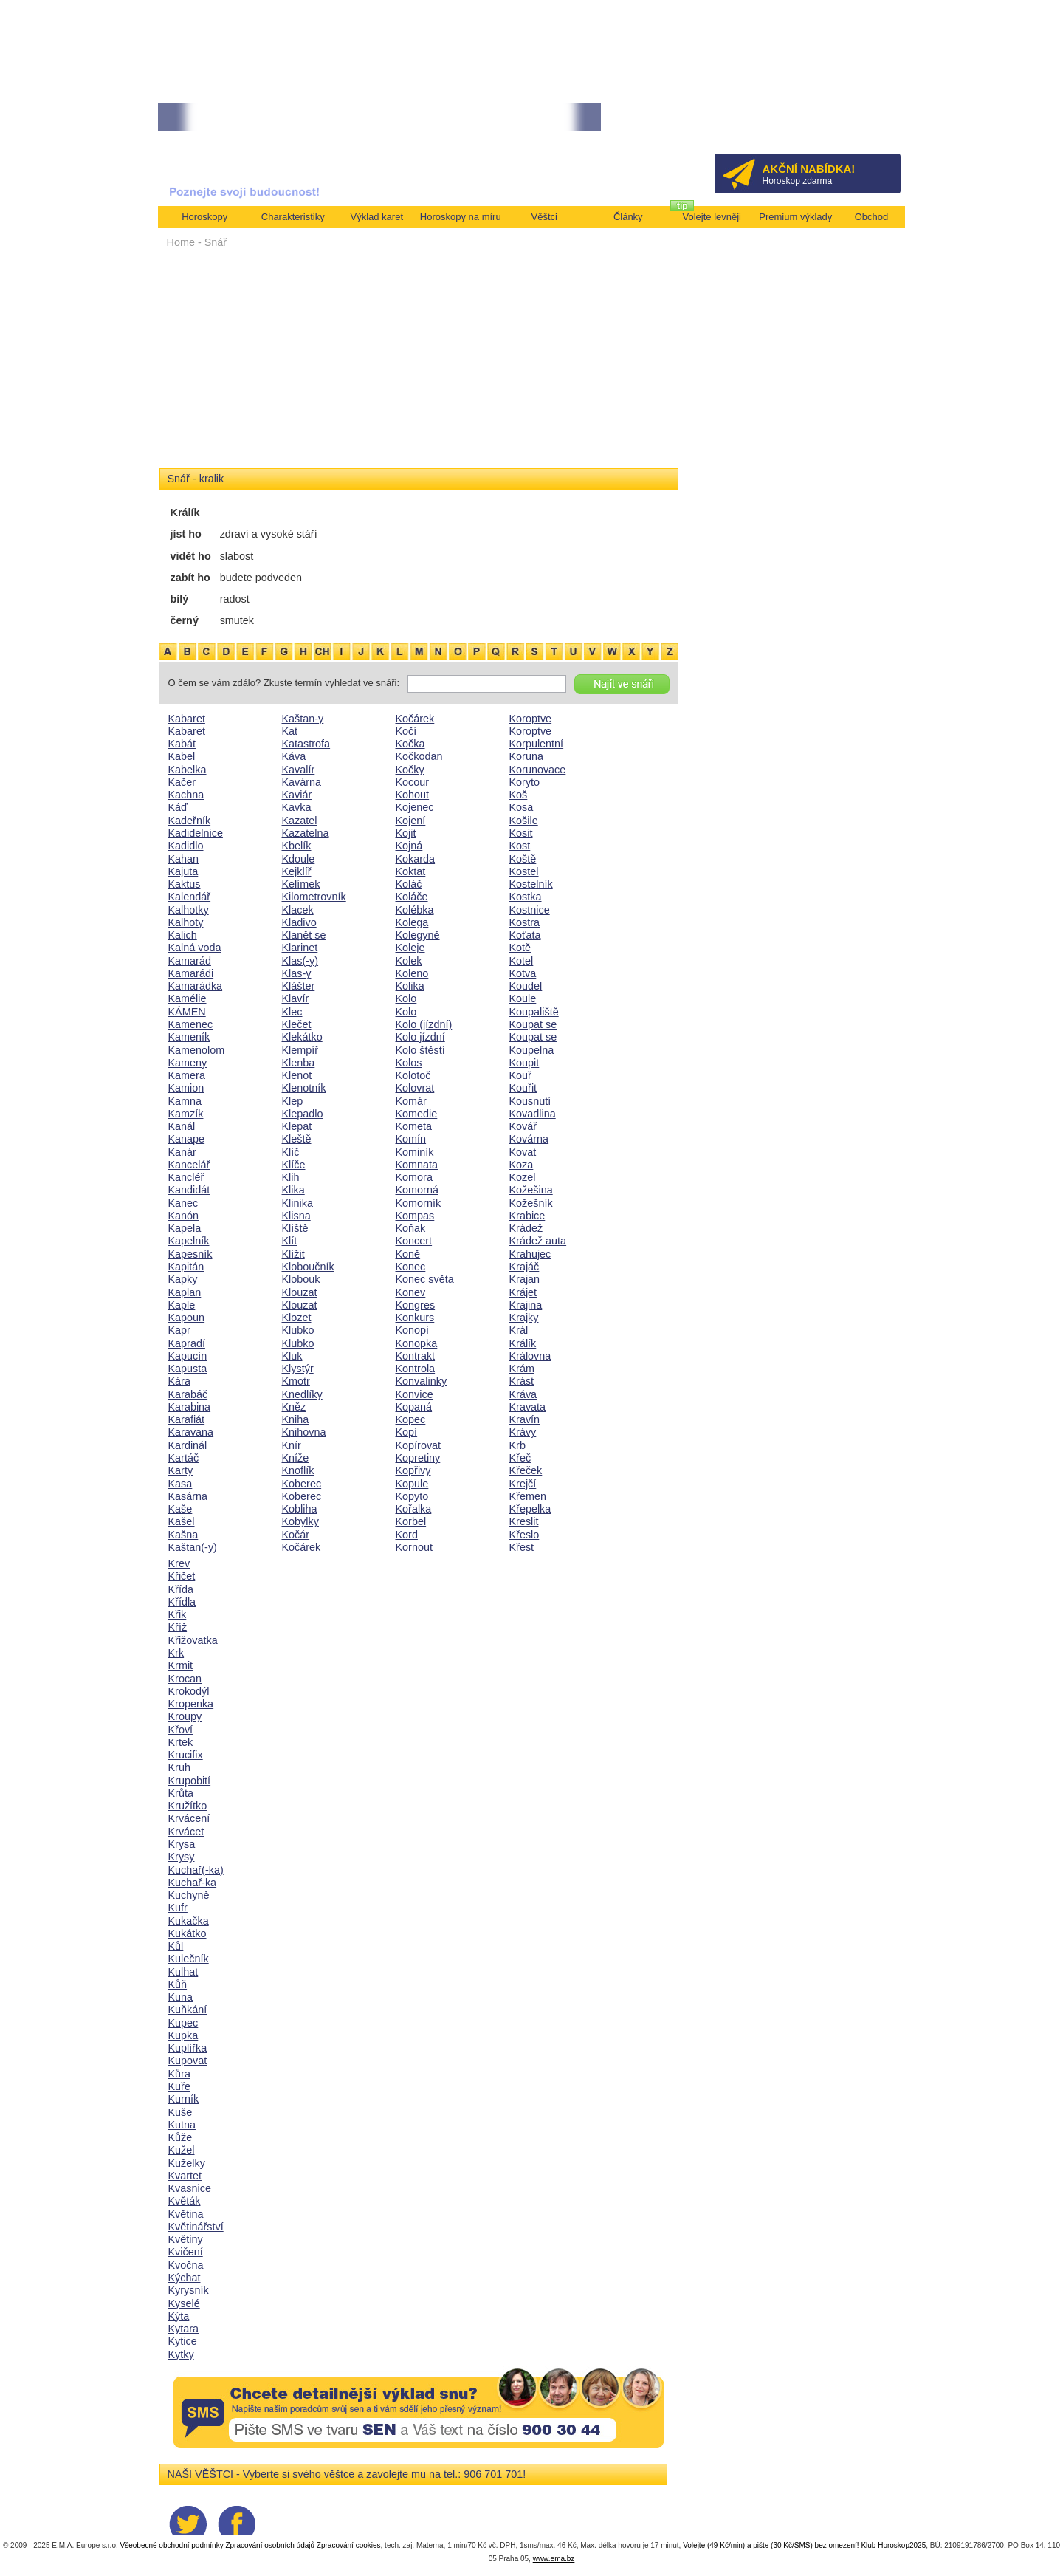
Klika (293, 1190)
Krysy (181, 1857)
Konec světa (425, 1279)
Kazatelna (305, 833)
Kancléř (186, 1177)
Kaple (182, 1305)
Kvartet (185, 2176)
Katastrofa (306, 744)
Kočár (296, 1535)
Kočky (410, 769)
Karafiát (186, 1419)
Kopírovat (418, 1445)
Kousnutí (530, 1101)
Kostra (524, 922)
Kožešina (531, 1190)
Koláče (412, 896)
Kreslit (524, 1521)
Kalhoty (186, 922)
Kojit (406, 833)
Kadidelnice (195, 833)
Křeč (520, 1458)
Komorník (418, 1203)
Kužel (181, 2150)
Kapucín (187, 1356)
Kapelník (189, 1241)
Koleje (410, 947)
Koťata (525, 935)
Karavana (191, 1432)
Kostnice (529, 910)
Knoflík (298, 1470)
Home (181, 242)
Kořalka (414, 1509)
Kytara (183, 2328)
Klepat (297, 1126)
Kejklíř (297, 871)
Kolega (412, 922)
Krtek (180, 1742)
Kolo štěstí (420, 1050)
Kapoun (186, 1317)
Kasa (180, 1484)
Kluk (292, 1356)
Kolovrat (415, 1088)
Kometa (414, 1126)
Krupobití (189, 1781)
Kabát (182, 744)
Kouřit (523, 1088)
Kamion (186, 1088)
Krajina (526, 1305)
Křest (521, 1547)
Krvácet (186, 1831)
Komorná (417, 1190)
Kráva (523, 1394)
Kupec (183, 2023)
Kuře (179, 2086)
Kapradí (186, 1343)
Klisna (296, 1216)
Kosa (521, 807)
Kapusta (187, 1368)
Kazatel (299, 820)
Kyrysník (188, 2290)
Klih (291, 1177)
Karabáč (188, 1394)
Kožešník (531, 1203)
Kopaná (414, 1407)
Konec (411, 1266)
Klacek (298, 910)
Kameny (187, 1063)
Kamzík (186, 1114)
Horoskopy (204, 216)
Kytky (181, 2354)
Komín (411, 1139)
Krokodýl (189, 1691)
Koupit (524, 1063)
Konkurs (415, 1317)
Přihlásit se (864, 122)
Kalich (182, 935)
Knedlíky (302, 1394)
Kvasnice (189, 2188)
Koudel (526, 986)
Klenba (298, 1063)
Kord (407, 1535)
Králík (523, 1343)
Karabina (189, 1407)
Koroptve (530, 718)
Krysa (182, 1844)
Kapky (183, 1279)
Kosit (521, 833)
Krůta (180, 1793)
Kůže (180, 2137)
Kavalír (298, 769)
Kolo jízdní (420, 1037)
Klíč (291, 1152)
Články (628, 216)
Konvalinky (421, 1381)
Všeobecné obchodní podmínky (172, 2545)
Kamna (185, 1101)
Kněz (294, 1407)
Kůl (176, 1946)
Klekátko (302, 1037)
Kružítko (187, 1806)
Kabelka (187, 769)
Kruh (179, 1767)
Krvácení (189, 1818)
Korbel (411, 1521)
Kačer (182, 782)
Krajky (524, 1317)
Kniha (295, 1419)
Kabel (182, 756)
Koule (523, 998)
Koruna (526, 756)
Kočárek (301, 1547)
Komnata (417, 1165)
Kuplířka (187, 2048)
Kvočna (186, 2265)
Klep (292, 1101)
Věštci (544, 216)
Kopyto (412, 1496)
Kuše (180, 2112)
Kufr (178, 1908)
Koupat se (533, 1024)
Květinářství (196, 2227)
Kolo (406, 998)
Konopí (413, 1330)
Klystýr (298, 1368)
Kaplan (185, 1292)
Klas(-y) (300, 961)
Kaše (180, 1509)
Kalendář (189, 896)
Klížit (293, 1254)
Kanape (186, 1139)
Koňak (411, 1228)
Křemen (527, 1496)
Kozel (522, 1177)
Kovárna (529, 1139)
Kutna (182, 2125)
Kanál (182, 1126)
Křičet (182, 1576)
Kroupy (185, 1716)
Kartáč (183, 1458)
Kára (179, 1381)
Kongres (416, 1305)
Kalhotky (188, 910)
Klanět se (304, 935)
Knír (291, 1445)
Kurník (183, 2099)
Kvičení (185, 2252)
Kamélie (187, 998)
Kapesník (190, 1254)
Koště (523, 859)
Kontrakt (416, 1356)
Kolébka (415, 910)
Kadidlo (186, 846)
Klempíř (300, 1050)
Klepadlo (302, 1114)
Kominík (415, 1152)
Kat (290, 731)
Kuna (180, 1997)
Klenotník (304, 1088)
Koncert (414, 1241)
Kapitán (186, 1266)
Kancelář (189, 1165)
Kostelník (531, 884)
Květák (184, 2201)
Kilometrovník (314, 896)
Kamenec (190, 1024)
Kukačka (188, 1921)
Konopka (417, 1343)
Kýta (179, 2316)
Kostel (524, 871)
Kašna (183, 1535)
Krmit (180, 1665)
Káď (178, 807)
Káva (294, 756)
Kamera (186, 1075)
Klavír (295, 998)
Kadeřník (189, 820)
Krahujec (530, 1254)
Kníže (295, 1458)
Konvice (414, 1394)
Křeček (526, 1470)
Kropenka (191, 1704)
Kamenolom (196, 1050)
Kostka (525, 896)
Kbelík (297, 846)
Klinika (297, 1203)
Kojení (411, 820)
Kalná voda (194, 947)
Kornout (414, 1547)
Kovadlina (532, 1114)
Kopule (412, 1484)
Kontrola (416, 1368)
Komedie (417, 1114)
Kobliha (299, 1509)
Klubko (298, 1330)
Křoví (180, 1730)
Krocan (185, 1679)
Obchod (872, 216)
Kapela (185, 1228)
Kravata (527, 1407)
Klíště (295, 1228)
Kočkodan (419, 756)
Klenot (297, 1075)
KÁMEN (187, 1012)
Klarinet (300, 947)
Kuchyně (189, 1895)
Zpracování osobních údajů (269, 2545)
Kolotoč (413, 1075)
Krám (521, 1368)
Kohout (413, 795)
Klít (289, 1241)
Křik (177, 1614)
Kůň (178, 1984)
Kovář (523, 1126)
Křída (180, 1589)
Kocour (413, 782)
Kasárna (188, 1496)
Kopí (407, 1432)
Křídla (182, 1602)
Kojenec (415, 807)
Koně (408, 1254)
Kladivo (299, 922)
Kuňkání (187, 2009)
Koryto (524, 782)
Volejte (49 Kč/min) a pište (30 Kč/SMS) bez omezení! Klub (779, 2545)
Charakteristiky (293, 216)
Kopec (411, 1419)
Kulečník (188, 1958)
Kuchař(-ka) (196, 1870)
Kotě (520, 947)
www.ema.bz (554, 2559)
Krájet (523, 1292)
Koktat (411, 871)
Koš (518, 795)
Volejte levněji (712, 216)
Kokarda (416, 859)
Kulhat (183, 1972)
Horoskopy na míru (460, 216)
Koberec (302, 1484)
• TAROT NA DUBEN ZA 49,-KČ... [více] (458, 118)
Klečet (297, 1024)
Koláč (409, 884)
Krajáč (524, 1266)
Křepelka (530, 1509)
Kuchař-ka (192, 1882)
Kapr (179, 1330)
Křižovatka (193, 1640)
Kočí (406, 731)
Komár (411, 1101)
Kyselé (184, 2303)
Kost (520, 846)
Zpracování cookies (349, 2545)
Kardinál (187, 1445)
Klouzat (299, 1292)
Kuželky (186, 2163)
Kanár (182, 1152)
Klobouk (301, 1279)
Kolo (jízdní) (424, 1024)
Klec (292, 1012)
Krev (179, 1563)
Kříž (178, 1627)
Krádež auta (538, 1241)
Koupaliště (534, 1012)
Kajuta (183, 871)
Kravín (524, 1419)
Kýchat (184, 2278)
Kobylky (300, 1521)
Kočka (410, 744)
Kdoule (298, 859)
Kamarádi (191, 973)
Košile (523, 820)
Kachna (186, 795)
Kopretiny (418, 1458)
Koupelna (531, 1050)
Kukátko (187, 1933)
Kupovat (187, 2060)
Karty (180, 1470)
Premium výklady (795, 216)
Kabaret (186, 718)
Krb (517, 1445)
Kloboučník (308, 1266)
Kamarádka (195, 986)
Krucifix (185, 1755)
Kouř (520, 1075)
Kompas (415, 1216)
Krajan (524, 1279)
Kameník (189, 1037)
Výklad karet (376, 216)
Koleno (412, 973)
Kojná (409, 846)
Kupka (183, 2035)
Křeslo (524, 1535)
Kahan (183, 859)
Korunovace (537, 769)
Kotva (523, 973)
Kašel (181, 1521)
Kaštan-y (303, 718)
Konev (411, 1292)
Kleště (297, 1139)
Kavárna (302, 782)
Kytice (182, 2341)
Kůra (179, 2074)
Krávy (523, 1432)
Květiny (185, 2239)
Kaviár (297, 795)
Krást (521, 1381)
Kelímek (301, 884)
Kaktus (184, 884)
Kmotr (296, 1381)
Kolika (410, 986)
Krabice (527, 1216)
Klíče (294, 1165)
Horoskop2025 (902, 2545)
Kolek (409, 961)
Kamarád (189, 961)
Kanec (183, 1203)
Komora (414, 1177)
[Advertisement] (418, 363)
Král (519, 1330)
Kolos (409, 1063)
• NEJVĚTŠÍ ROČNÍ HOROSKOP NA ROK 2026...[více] (266, 118)
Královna (530, 1356)
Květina (186, 2214)
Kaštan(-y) (192, 1547)
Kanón (183, 1216)
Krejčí (523, 1484)
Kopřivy (413, 1470)
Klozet (297, 1317)
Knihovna (304, 1432)
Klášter (298, 986)
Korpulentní (536, 744)
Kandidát (189, 1190)
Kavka (297, 807)
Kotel (521, 961)
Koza (521, 1165)
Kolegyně (418, 935)
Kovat (523, 1152)
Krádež (526, 1228)
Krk (176, 1653)
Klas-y (297, 973)
